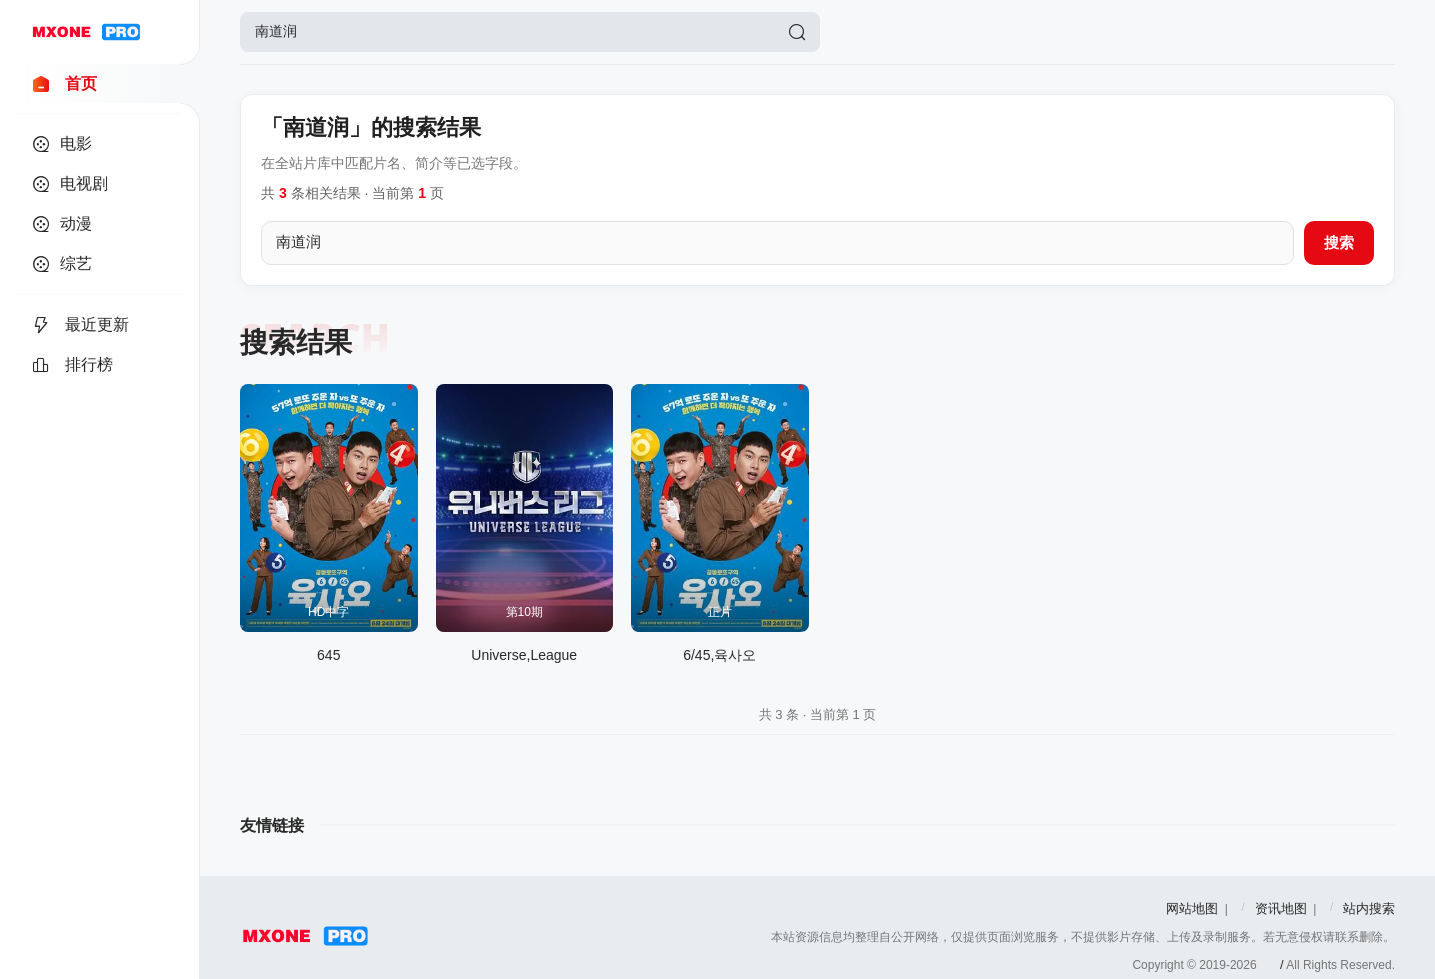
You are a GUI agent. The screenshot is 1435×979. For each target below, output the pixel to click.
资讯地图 (1281, 908)
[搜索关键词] (777, 243)
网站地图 (1192, 908)
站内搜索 (1369, 908)
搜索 (1339, 242)
